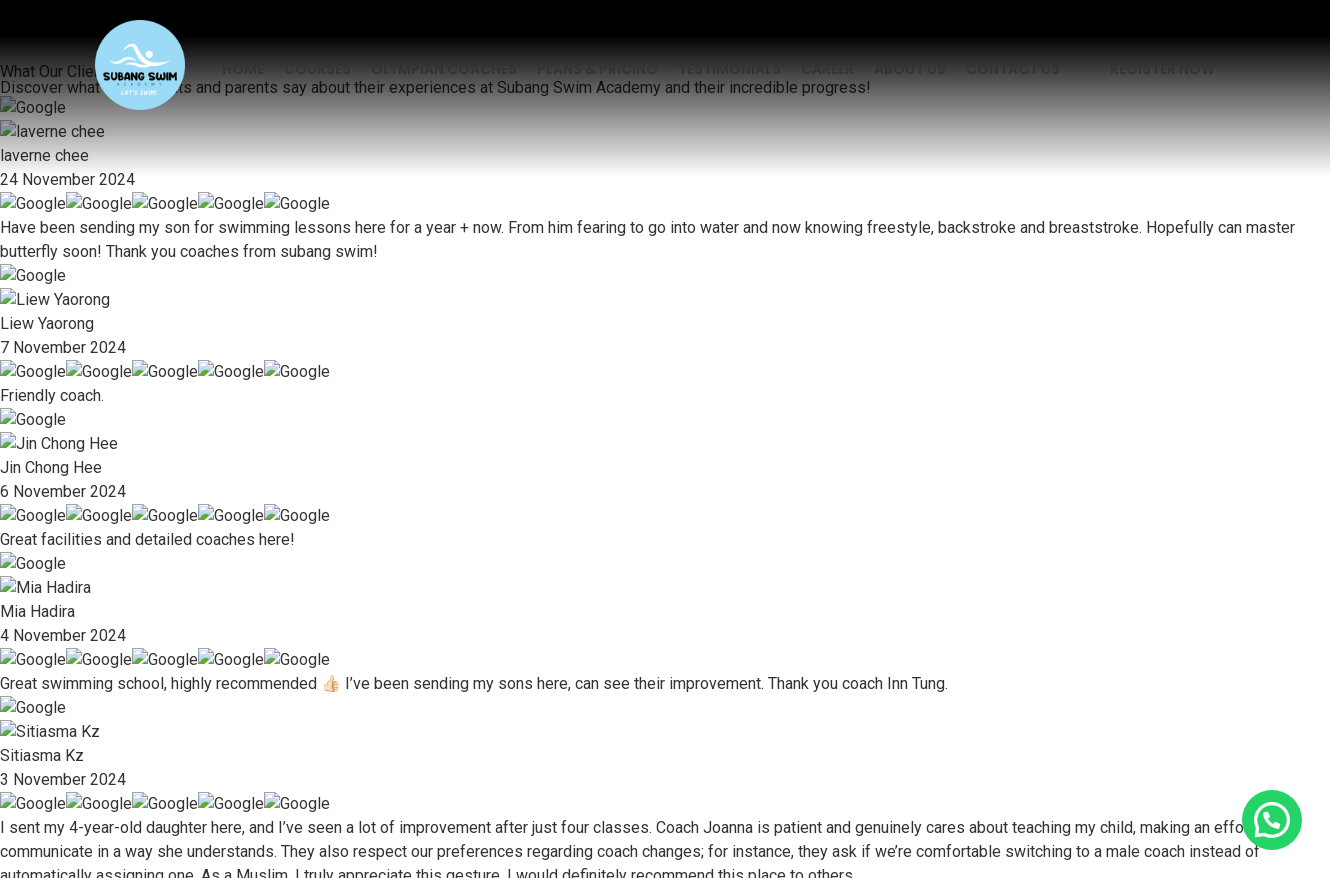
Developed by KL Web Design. (665, 831)
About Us (910, 69)
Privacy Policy (508, 772)
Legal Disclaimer (654, 772)
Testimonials (729, 69)
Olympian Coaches (444, 69)
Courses (317, 69)
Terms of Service (811, 772)
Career (827, 69)
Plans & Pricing (597, 69)
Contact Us (1013, 69)
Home (243, 69)
